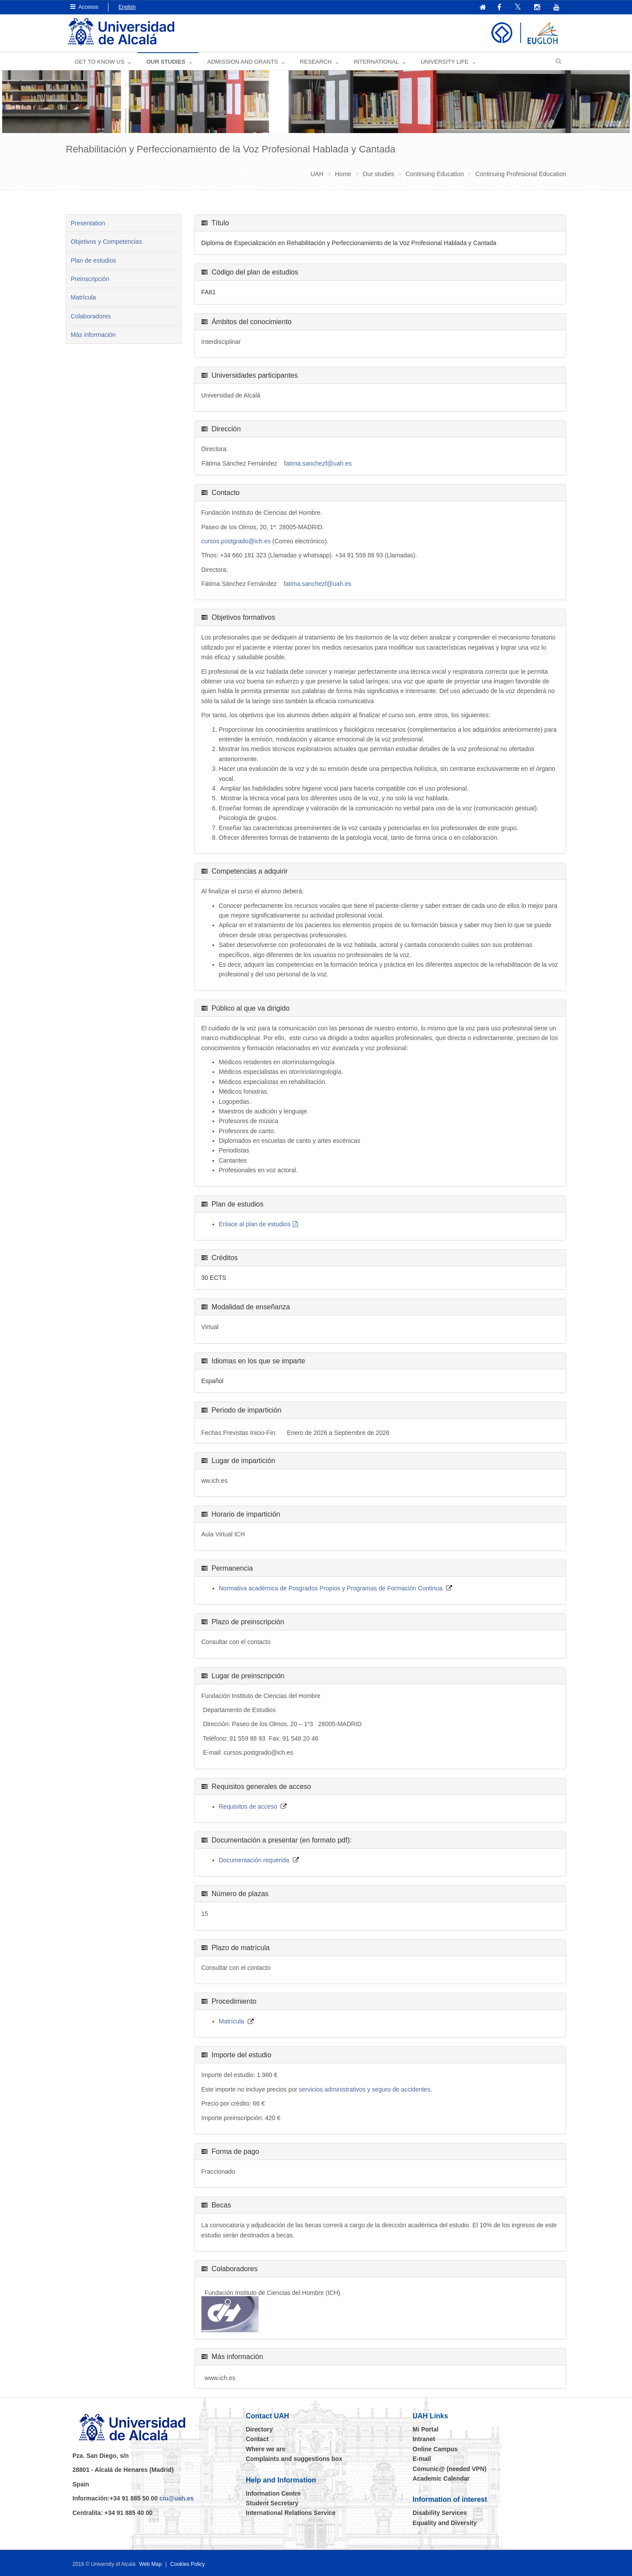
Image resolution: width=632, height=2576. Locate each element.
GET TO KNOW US (99, 61)
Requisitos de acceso (248, 1806)
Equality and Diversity (445, 2522)
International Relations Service (291, 2512)
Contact (257, 2438)
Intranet (424, 2438)
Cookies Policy (187, 2564)
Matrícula (83, 297)
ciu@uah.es (176, 2498)
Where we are (265, 2449)
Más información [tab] (93, 334)
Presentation (88, 223)
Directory (259, 2429)
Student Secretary (272, 2503)
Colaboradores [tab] (91, 316)
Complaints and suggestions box (294, 2458)
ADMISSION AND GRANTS (242, 61)
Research (315, 61)
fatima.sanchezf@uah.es (318, 463)
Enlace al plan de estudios (255, 1224)
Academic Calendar (441, 2478)
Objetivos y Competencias (106, 241)
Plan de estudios (93, 260)
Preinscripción (90, 278)
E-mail (422, 2458)
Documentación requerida (254, 1860)
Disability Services (440, 2512)
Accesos (84, 7)
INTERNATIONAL (376, 61)
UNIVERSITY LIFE (445, 61)
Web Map (150, 2564)
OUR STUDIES (165, 61)
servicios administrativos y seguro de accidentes (365, 2089)
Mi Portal (425, 2429)
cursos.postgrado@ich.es (236, 541)
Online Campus (435, 2449)
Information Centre (273, 2493)
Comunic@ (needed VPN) (449, 2468)
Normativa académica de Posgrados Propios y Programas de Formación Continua (331, 1588)
